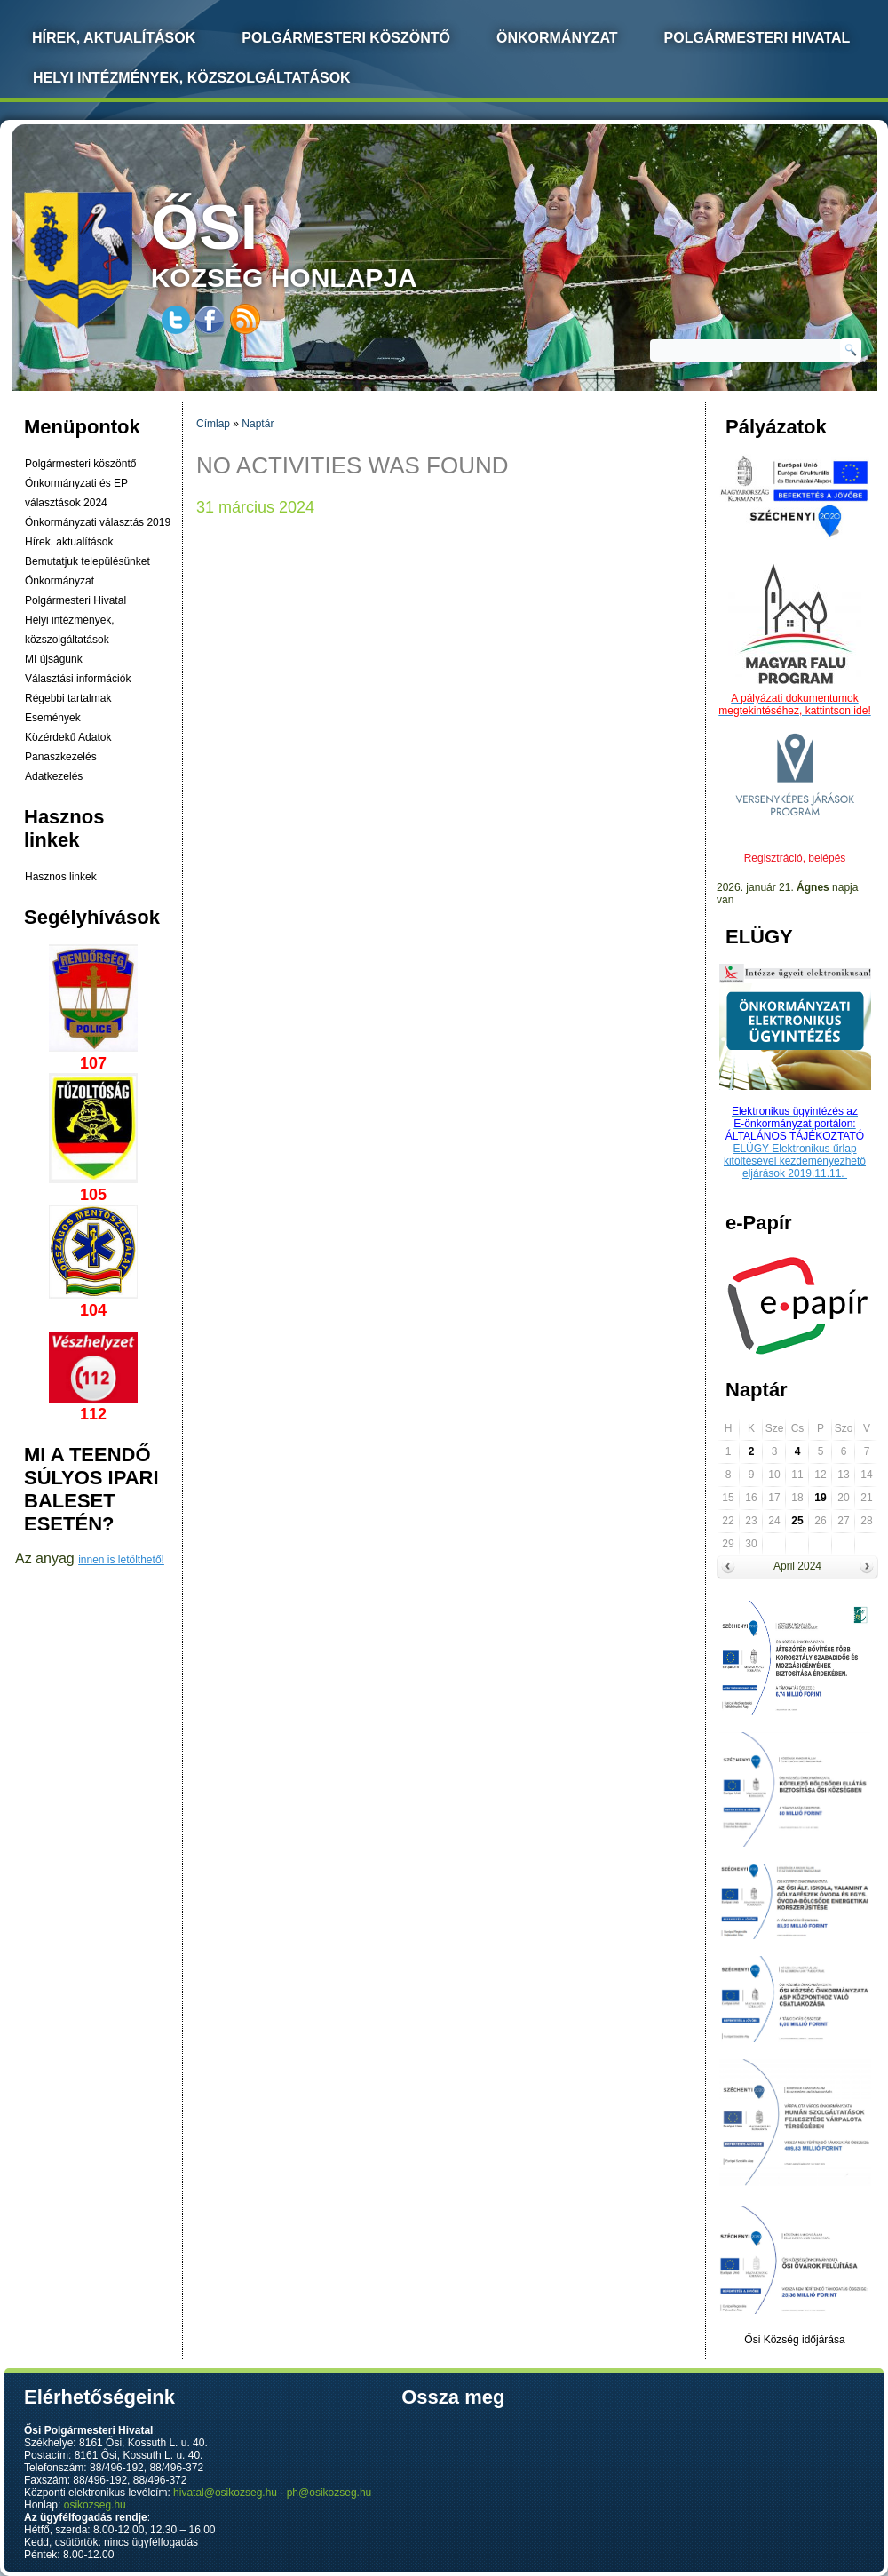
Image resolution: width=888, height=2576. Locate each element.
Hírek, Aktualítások (113, 37)
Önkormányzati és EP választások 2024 (76, 493)
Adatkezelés (54, 776)
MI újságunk (54, 659)
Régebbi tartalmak (68, 698)
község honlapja (326, 242)
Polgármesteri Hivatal (757, 37)
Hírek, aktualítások (69, 542)
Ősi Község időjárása (794, 2340)
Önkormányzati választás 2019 (97, 522)
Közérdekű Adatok (68, 737)
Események (53, 718)
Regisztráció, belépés (795, 858)
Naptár (258, 423)
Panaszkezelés (61, 757)
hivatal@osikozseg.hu (225, 2492)
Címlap (213, 423)
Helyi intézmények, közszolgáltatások (192, 77)
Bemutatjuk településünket (87, 561)
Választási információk (78, 678)
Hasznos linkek (61, 877)
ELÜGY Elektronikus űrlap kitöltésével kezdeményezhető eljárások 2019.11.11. (795, 1161)
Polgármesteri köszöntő (346, 37)
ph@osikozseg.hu (329, 2492)
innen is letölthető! (121, 1560)
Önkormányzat (557, 37)
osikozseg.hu (95, 2505)
